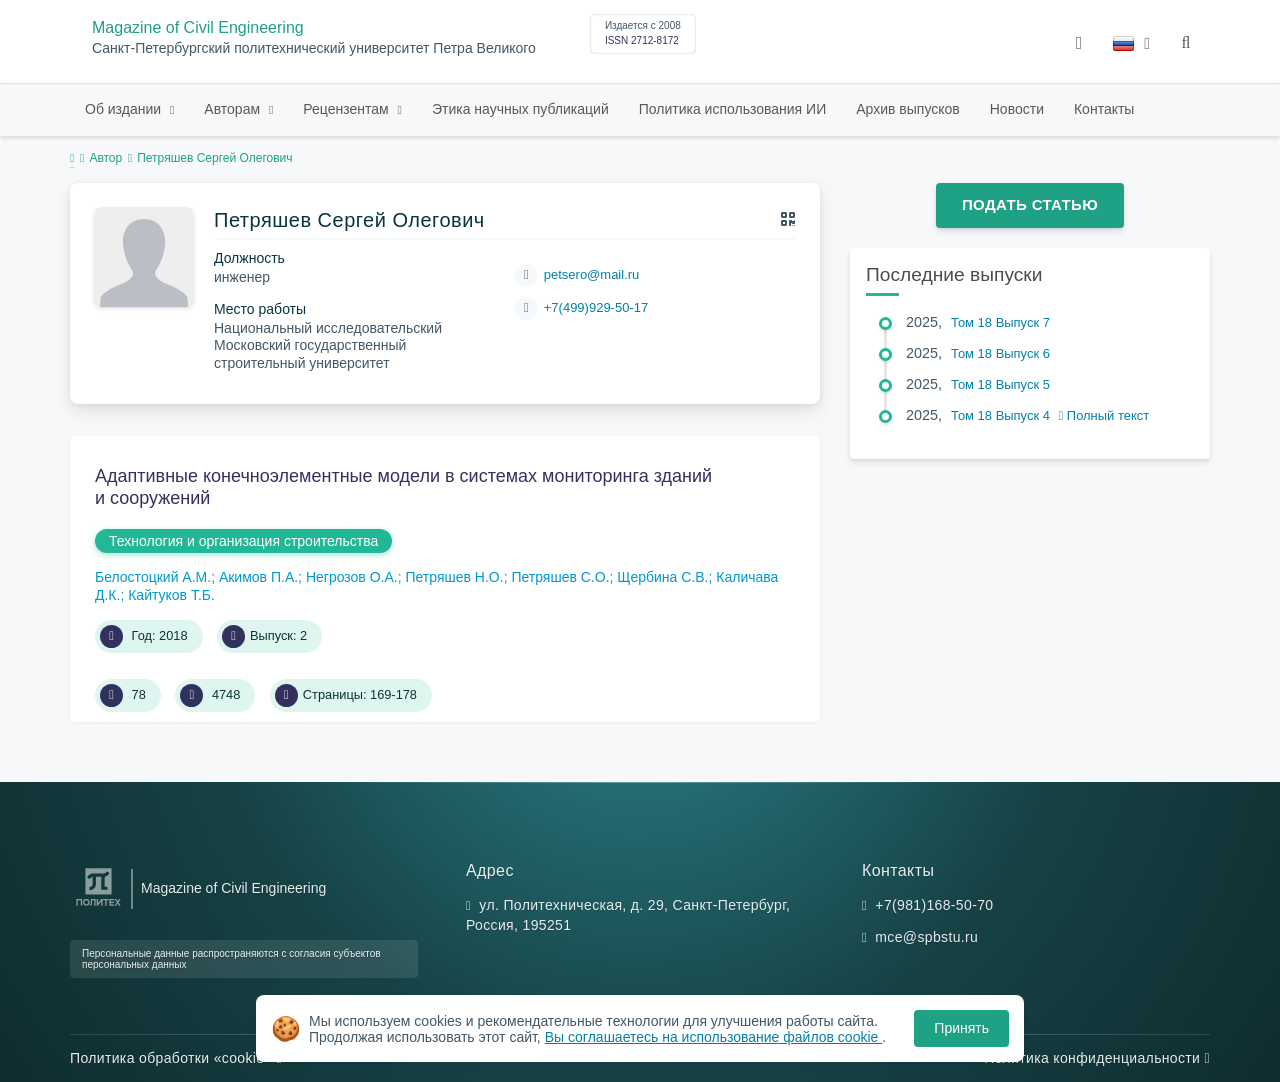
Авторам (234, 109)
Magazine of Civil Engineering (198, 27)
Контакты (1104, 109)
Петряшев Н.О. (454, 577)
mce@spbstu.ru (926, 937)
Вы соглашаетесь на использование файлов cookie (714, 1037)
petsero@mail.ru (592, 274)
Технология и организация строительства (243, 541)
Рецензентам (347, 109)
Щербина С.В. (662, 577)
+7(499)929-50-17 (596, 307)
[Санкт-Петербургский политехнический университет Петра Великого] (98, 906)
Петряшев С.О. (560, 577)
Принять (961, 1028)
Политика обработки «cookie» (176, 1058)
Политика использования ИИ (732, 109)
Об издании (125, 109)
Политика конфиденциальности (1097, 1058)
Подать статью (1030, 204)
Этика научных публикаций (520, 109)
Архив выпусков (908, 109)
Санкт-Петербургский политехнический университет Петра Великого (314, 48)
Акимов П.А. (258, 577)
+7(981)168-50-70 (934, 905)
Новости (1017, 109)
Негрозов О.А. (352, 577)
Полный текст (1104, 415)
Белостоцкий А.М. (153, 577)
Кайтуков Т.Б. (171, 595)
